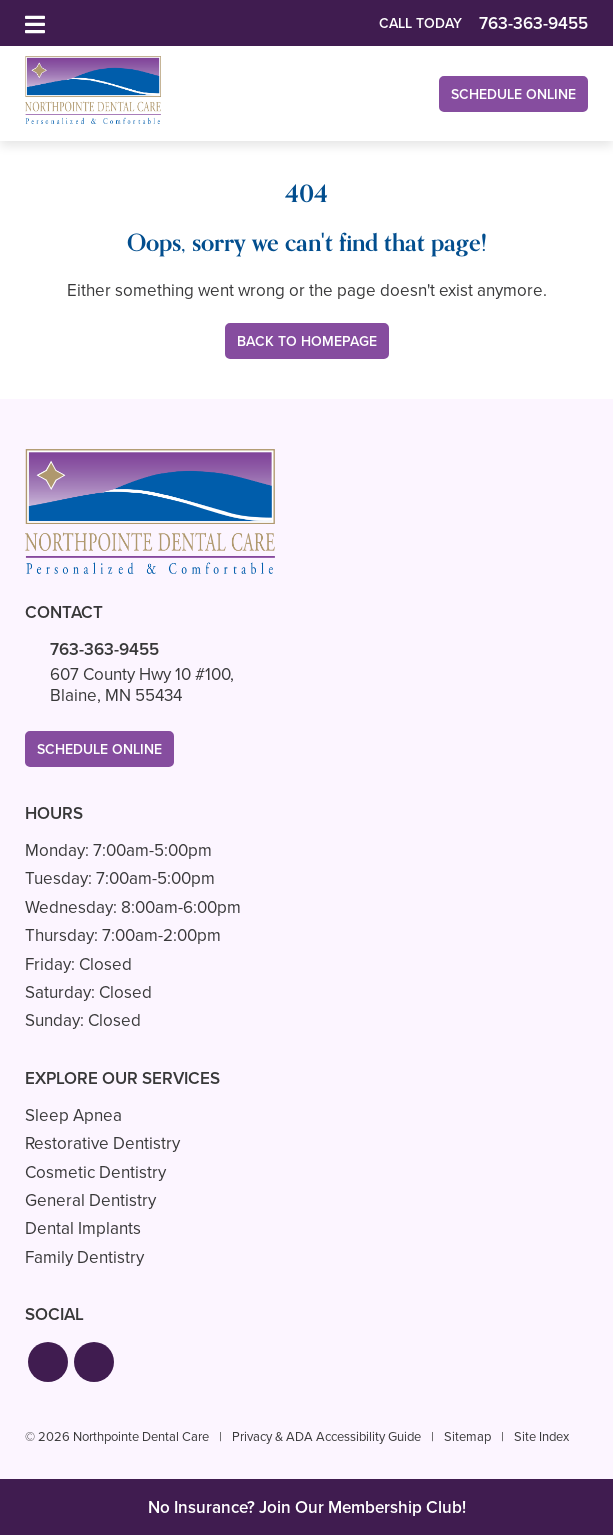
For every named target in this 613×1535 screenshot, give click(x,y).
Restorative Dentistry (102, 1143)
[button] (48, 1362)
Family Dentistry (84, 1257)
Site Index (541, 1436)
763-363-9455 (104, 649)
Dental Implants (83, 1228)
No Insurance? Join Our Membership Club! (307, 1507)
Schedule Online (513, 94)
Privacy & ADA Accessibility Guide (326, 1436)
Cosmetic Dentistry (95, 1172)
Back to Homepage (307, 341)
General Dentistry (90, 1200)
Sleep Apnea (73, 1115)
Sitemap (467, 1436)
